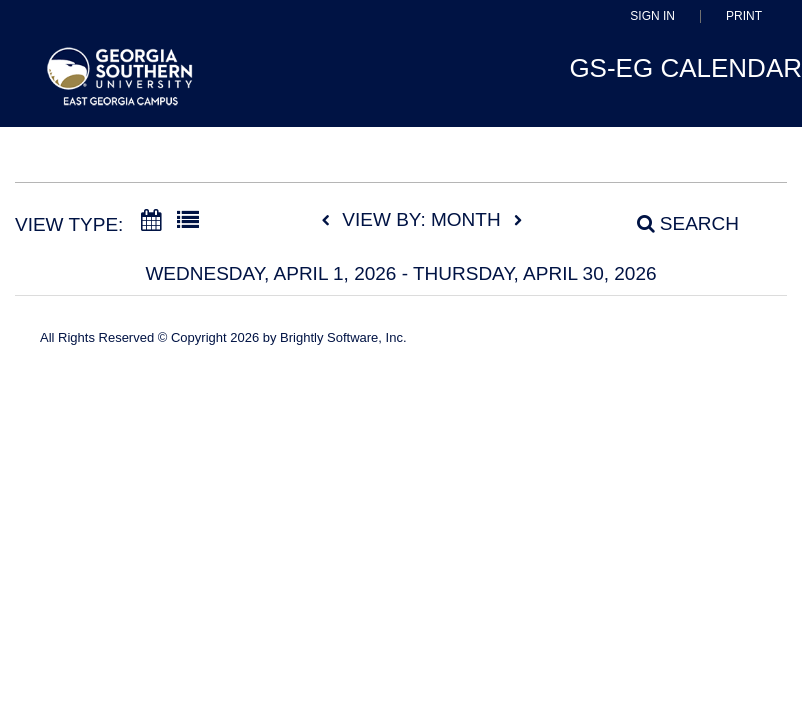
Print (744, 16)
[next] (518, 221)
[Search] (677, 223)
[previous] (331, 221)
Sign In (652, 16)
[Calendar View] (151, 221)
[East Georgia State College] (120, 86)
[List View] (188, 221)
